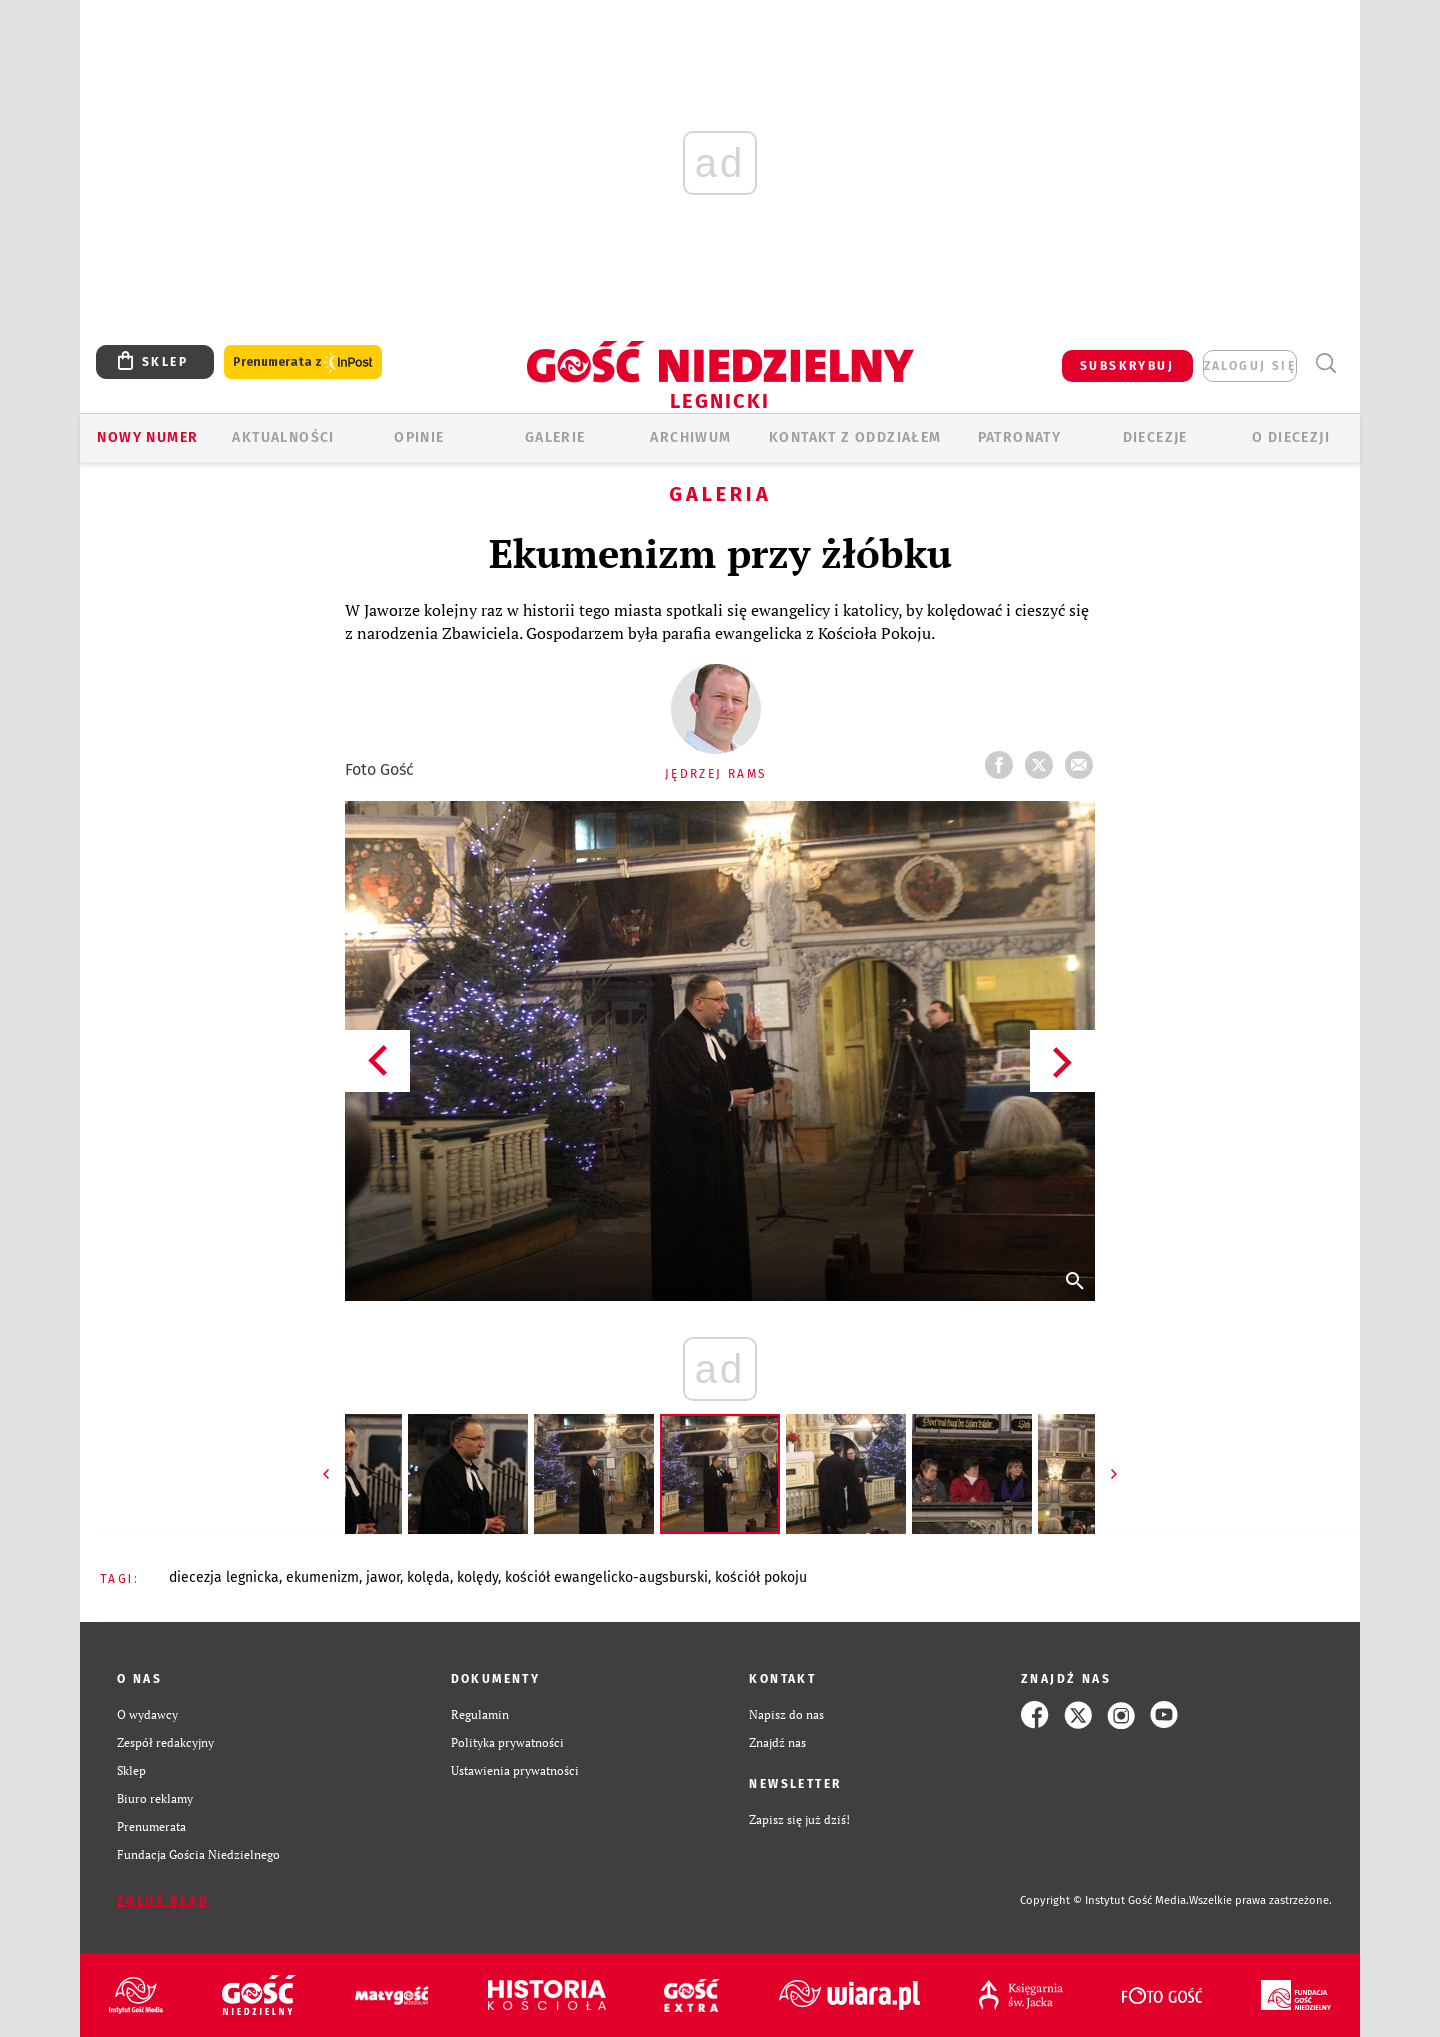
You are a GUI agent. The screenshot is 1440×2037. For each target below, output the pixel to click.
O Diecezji (1291, 437)
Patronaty (1020, 437)
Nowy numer (147, 437)
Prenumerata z (303, 362)
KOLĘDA (428, 1577)
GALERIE (555, 437)
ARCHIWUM (690, 437)
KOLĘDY (477, 1577)
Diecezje (1155, 437)
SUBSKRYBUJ (1127, 366)
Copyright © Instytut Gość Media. (1104, 1900)
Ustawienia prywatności (515, 1770)
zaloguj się (1250, 366)
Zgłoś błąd (163, 1901)
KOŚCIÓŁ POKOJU (761, 1577)
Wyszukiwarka (1325, 363)
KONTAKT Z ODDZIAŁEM (855, 437)
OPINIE (419, 437)
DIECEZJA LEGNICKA (224, 1577)
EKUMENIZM (322, 1577)
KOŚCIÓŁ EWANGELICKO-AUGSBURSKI (606, 1577)
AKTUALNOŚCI (283, 437)
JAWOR (383, 1577)
